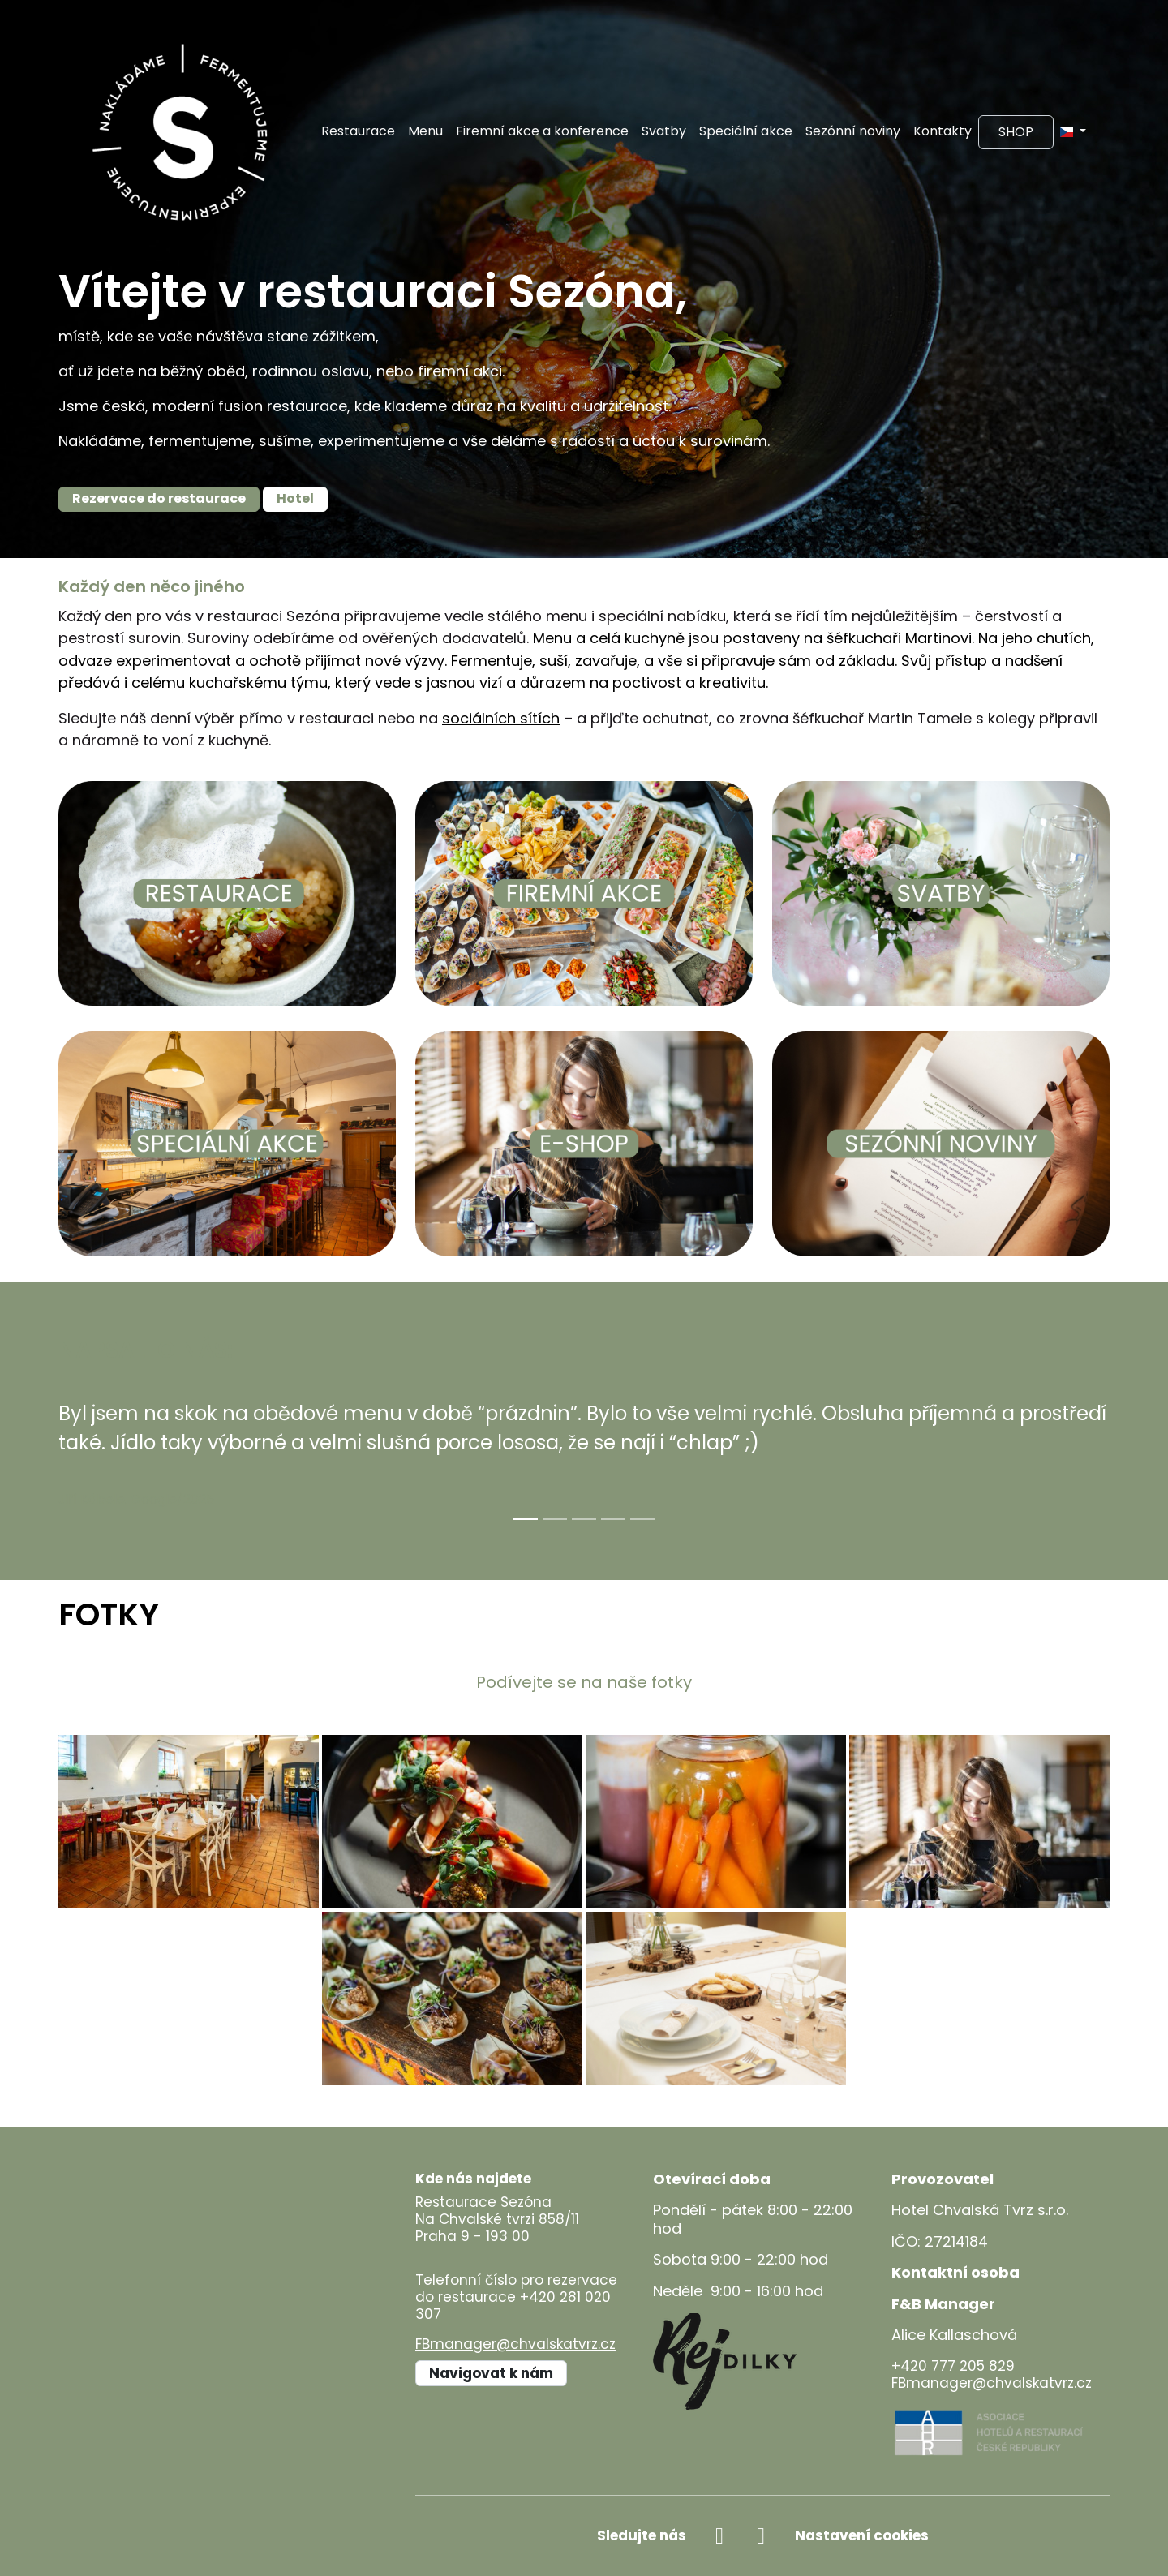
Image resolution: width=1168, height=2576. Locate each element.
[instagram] (761, 2536)
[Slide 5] (642, 1518)
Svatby (664, 131)
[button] (1073, 131)
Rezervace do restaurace (159, 498)
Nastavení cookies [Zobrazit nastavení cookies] (862, 2535)
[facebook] (720, 2536)
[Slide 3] (584, 1518)
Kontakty (942, 131)
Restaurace (358, 131)
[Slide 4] (613, 1518)
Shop (1015, 131)
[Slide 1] (525, 1518)
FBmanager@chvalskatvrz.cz (515, 2344)
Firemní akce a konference (542, 131)
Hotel (295, 498)
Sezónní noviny (852, 131)
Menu (425, 131)
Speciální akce (745, 131)
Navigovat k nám (491, 2373)
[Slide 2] (555, 1518)
